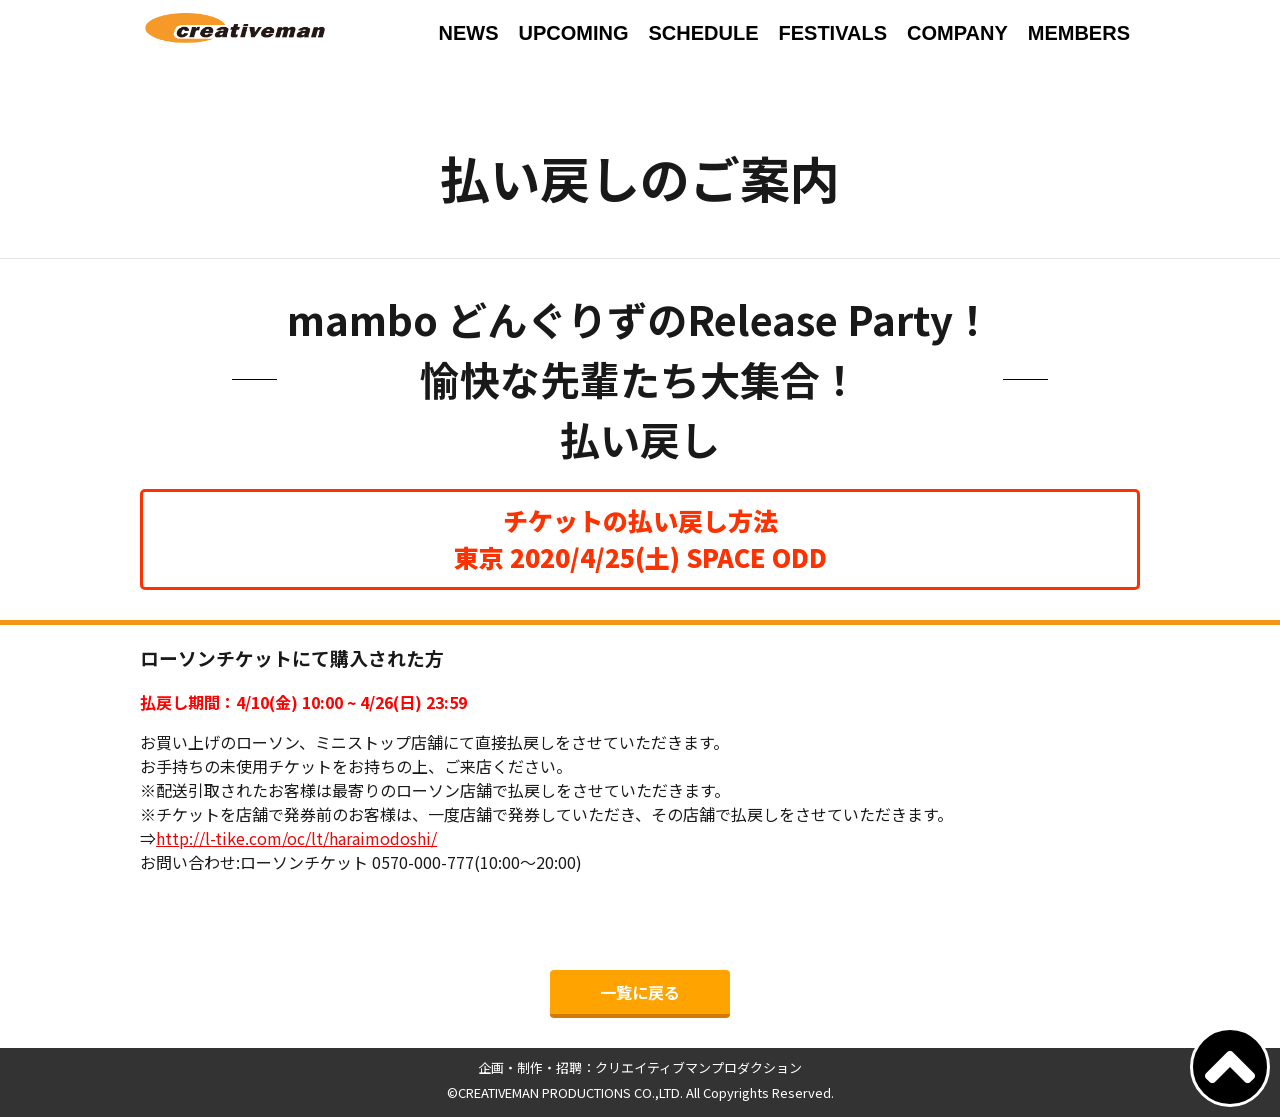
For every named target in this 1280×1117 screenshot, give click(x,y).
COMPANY (957, 33)
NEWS (468, 33)
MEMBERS (1079, 33)
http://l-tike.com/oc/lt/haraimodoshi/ (296, 838)
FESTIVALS (832, 33)
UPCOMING (573, 33)
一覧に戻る (640, 992)
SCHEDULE (703, 33)
